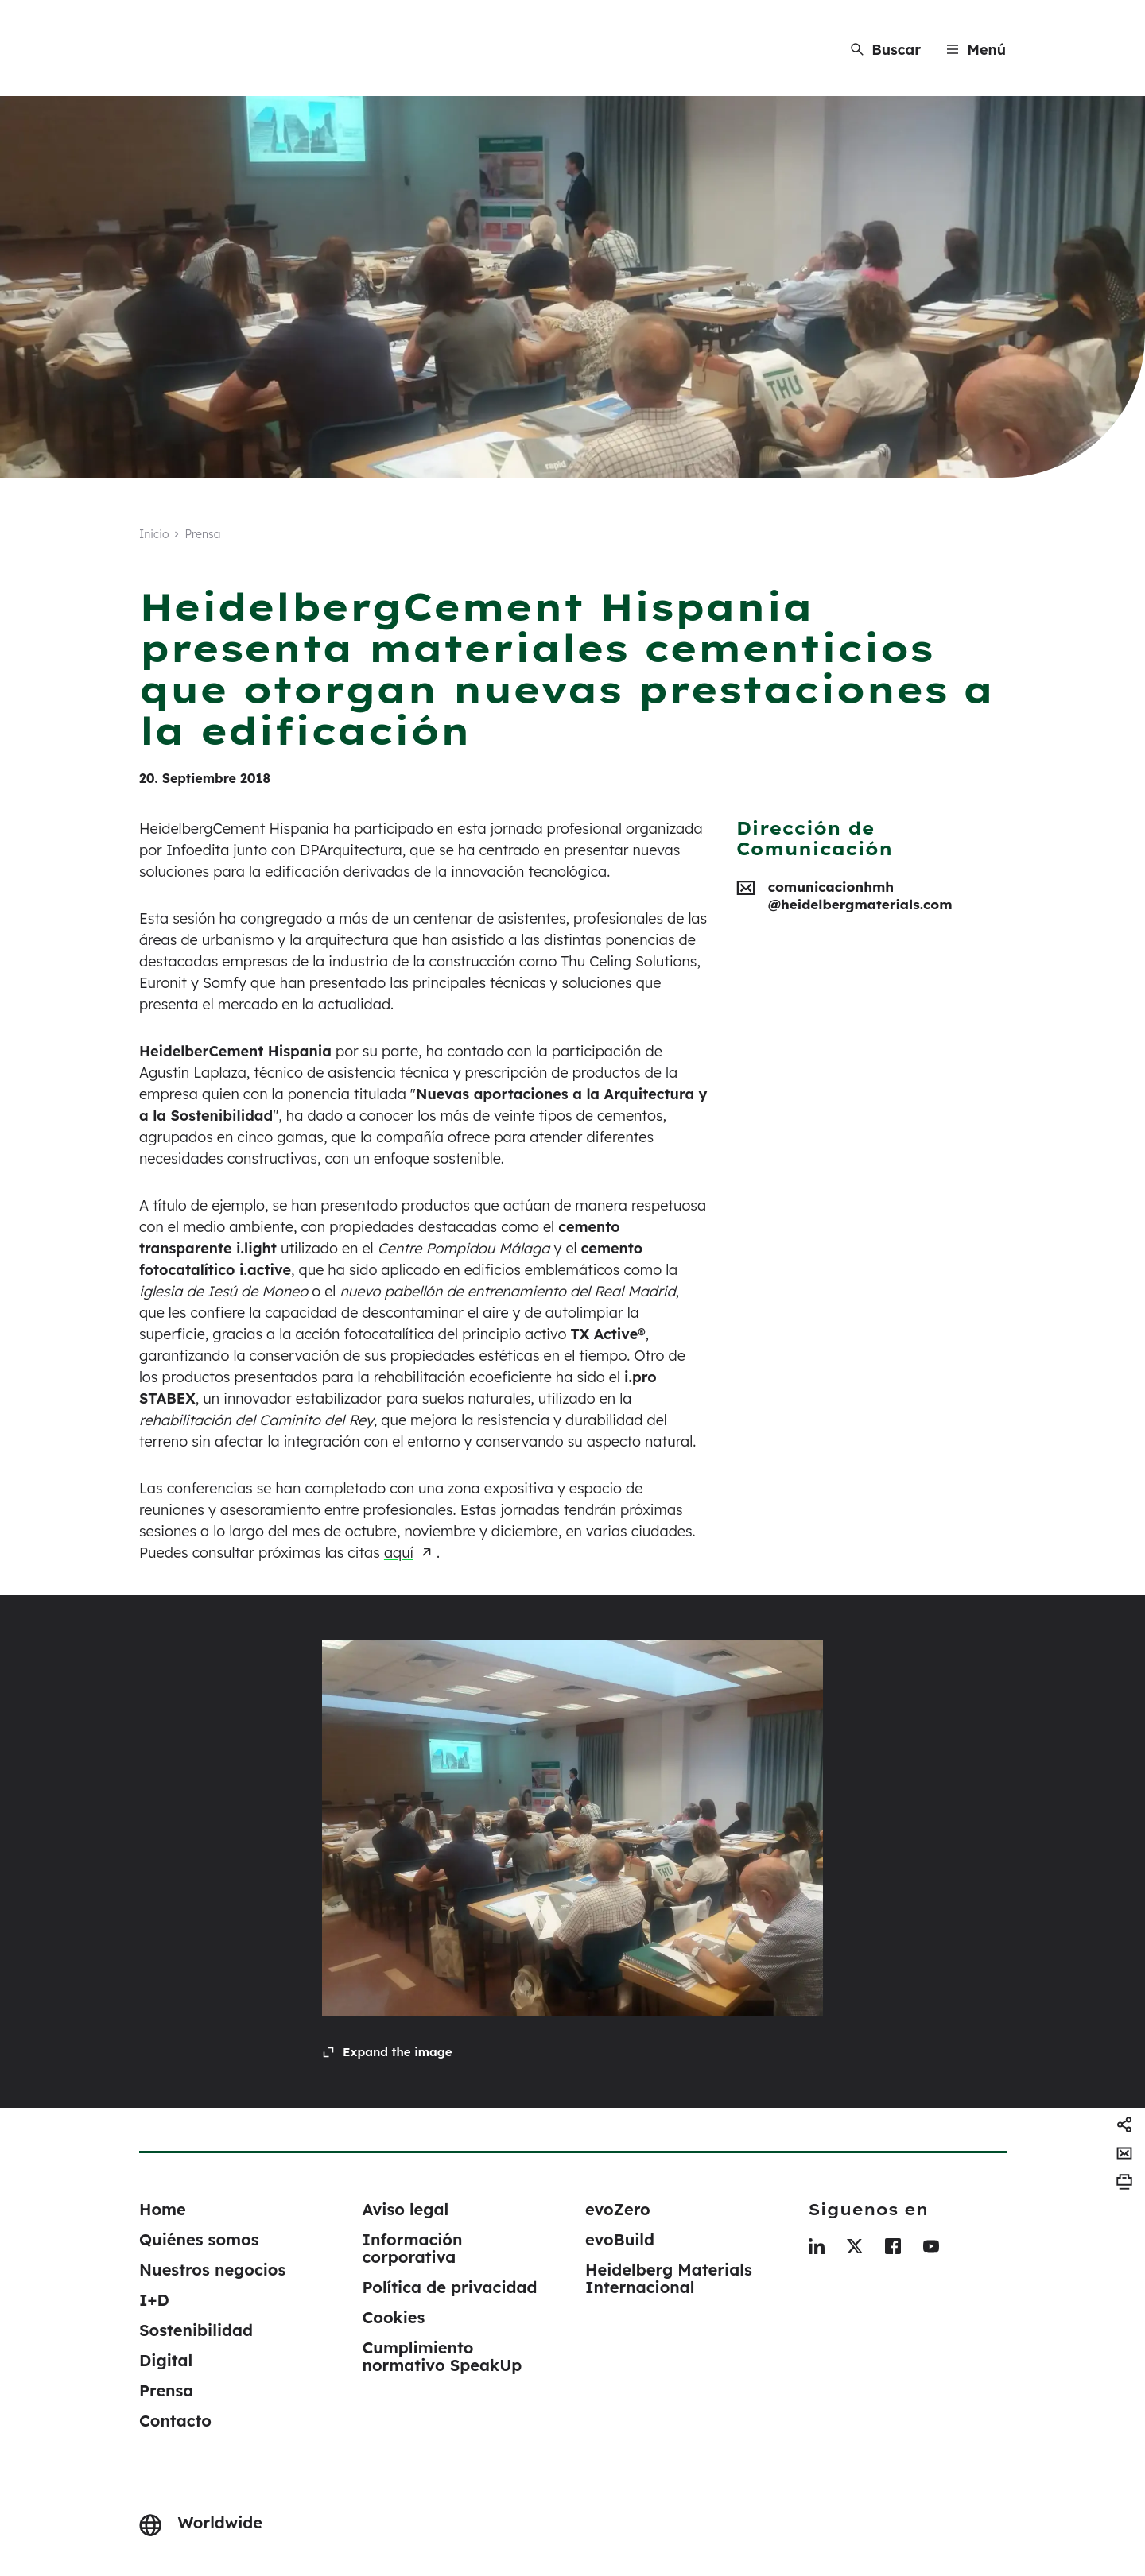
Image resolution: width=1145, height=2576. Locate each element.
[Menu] (976, 49)
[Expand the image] (387, 2052)
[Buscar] (886, 49)
